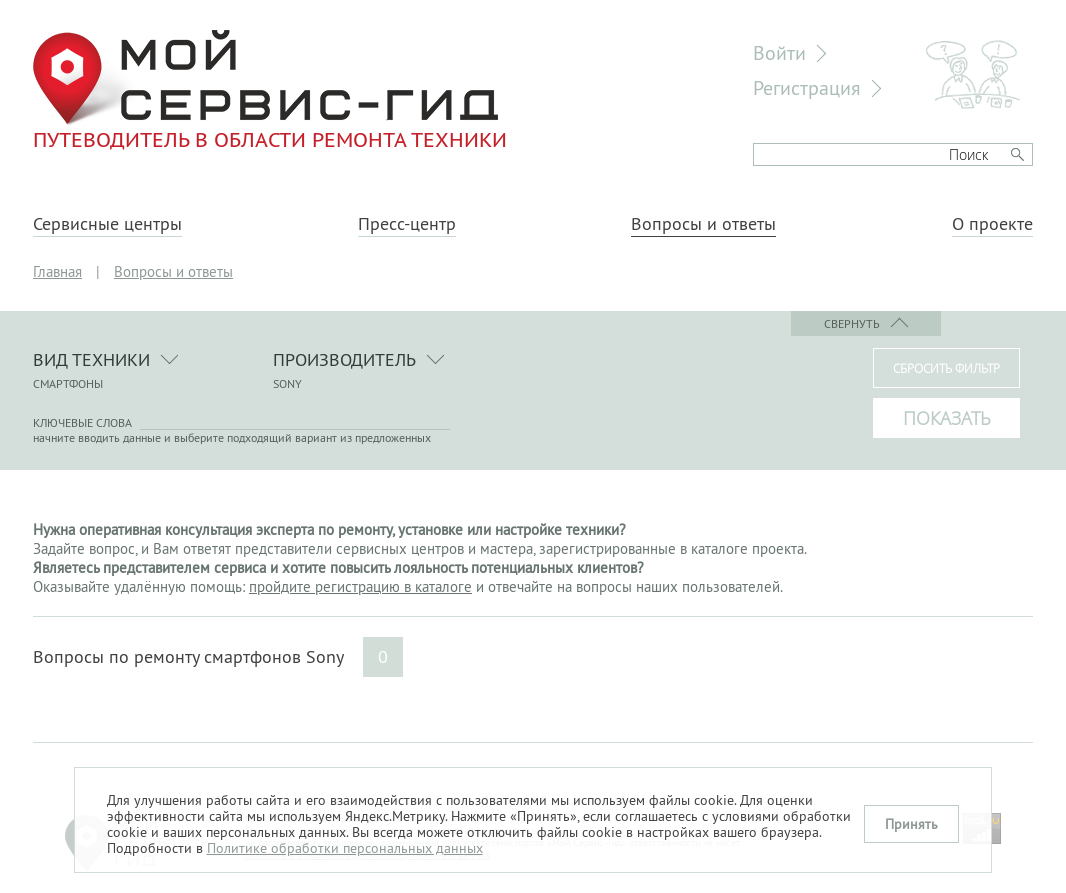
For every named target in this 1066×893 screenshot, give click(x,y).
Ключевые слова (82, 422)
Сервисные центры (107, 224)
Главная (57, 271)
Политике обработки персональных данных (345, 848)
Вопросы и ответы (703, 224)
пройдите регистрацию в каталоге (360, 586)
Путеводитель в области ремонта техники (270, 90)
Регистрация (807, 87)
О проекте (992, 224)
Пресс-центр (407, 224)
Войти (779, 52)
